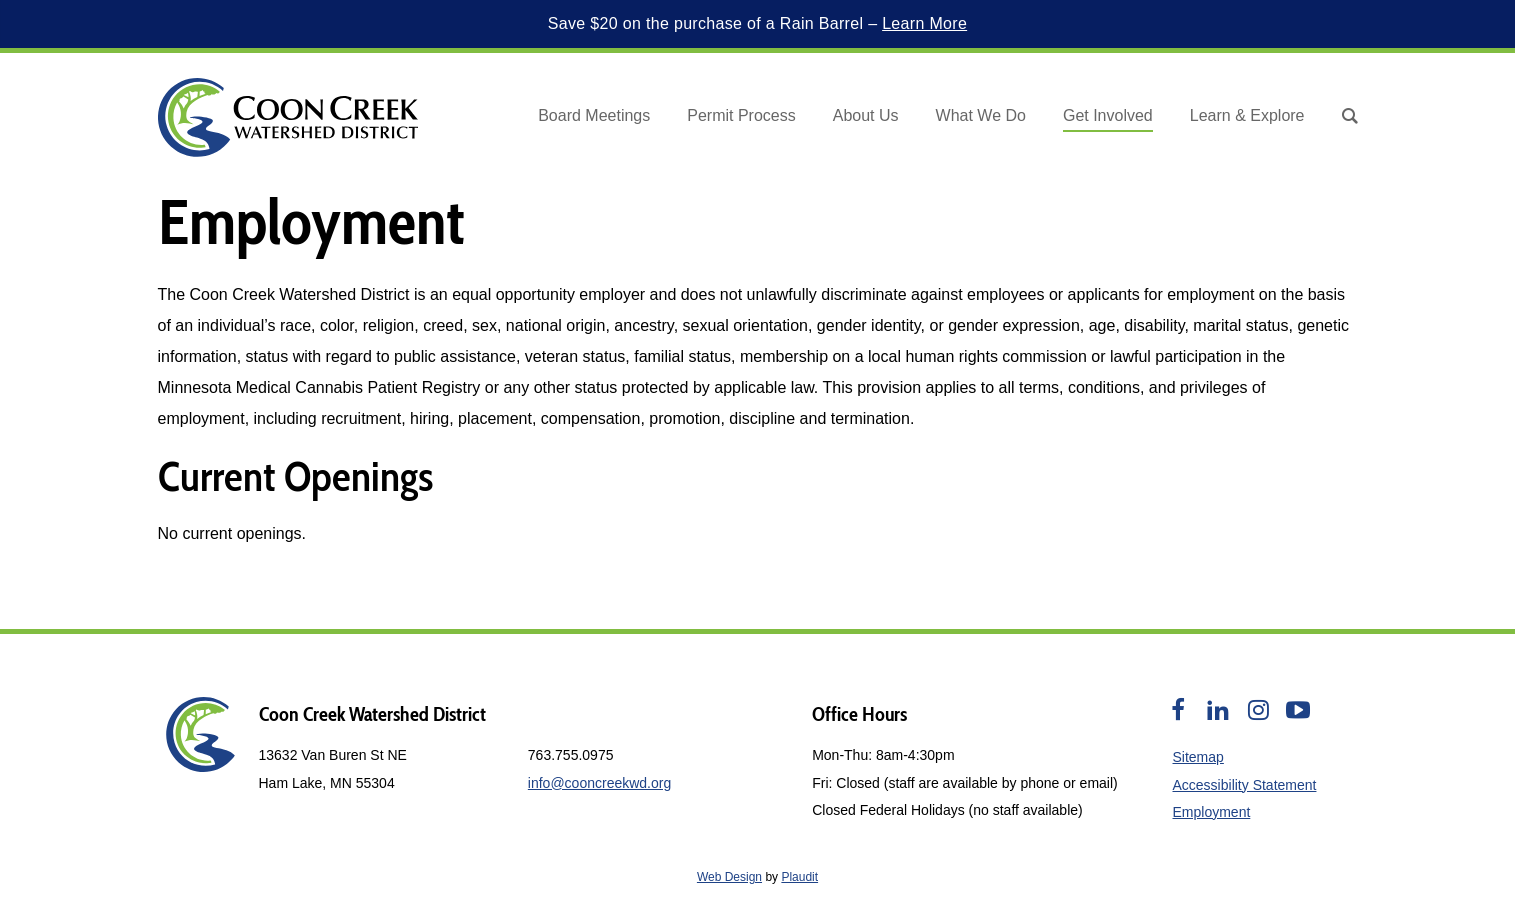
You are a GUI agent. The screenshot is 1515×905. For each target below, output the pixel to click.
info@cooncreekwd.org (599, 783)
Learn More (924, 23)
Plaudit (799, 877)
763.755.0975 (571, 755)
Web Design (729, 877)
